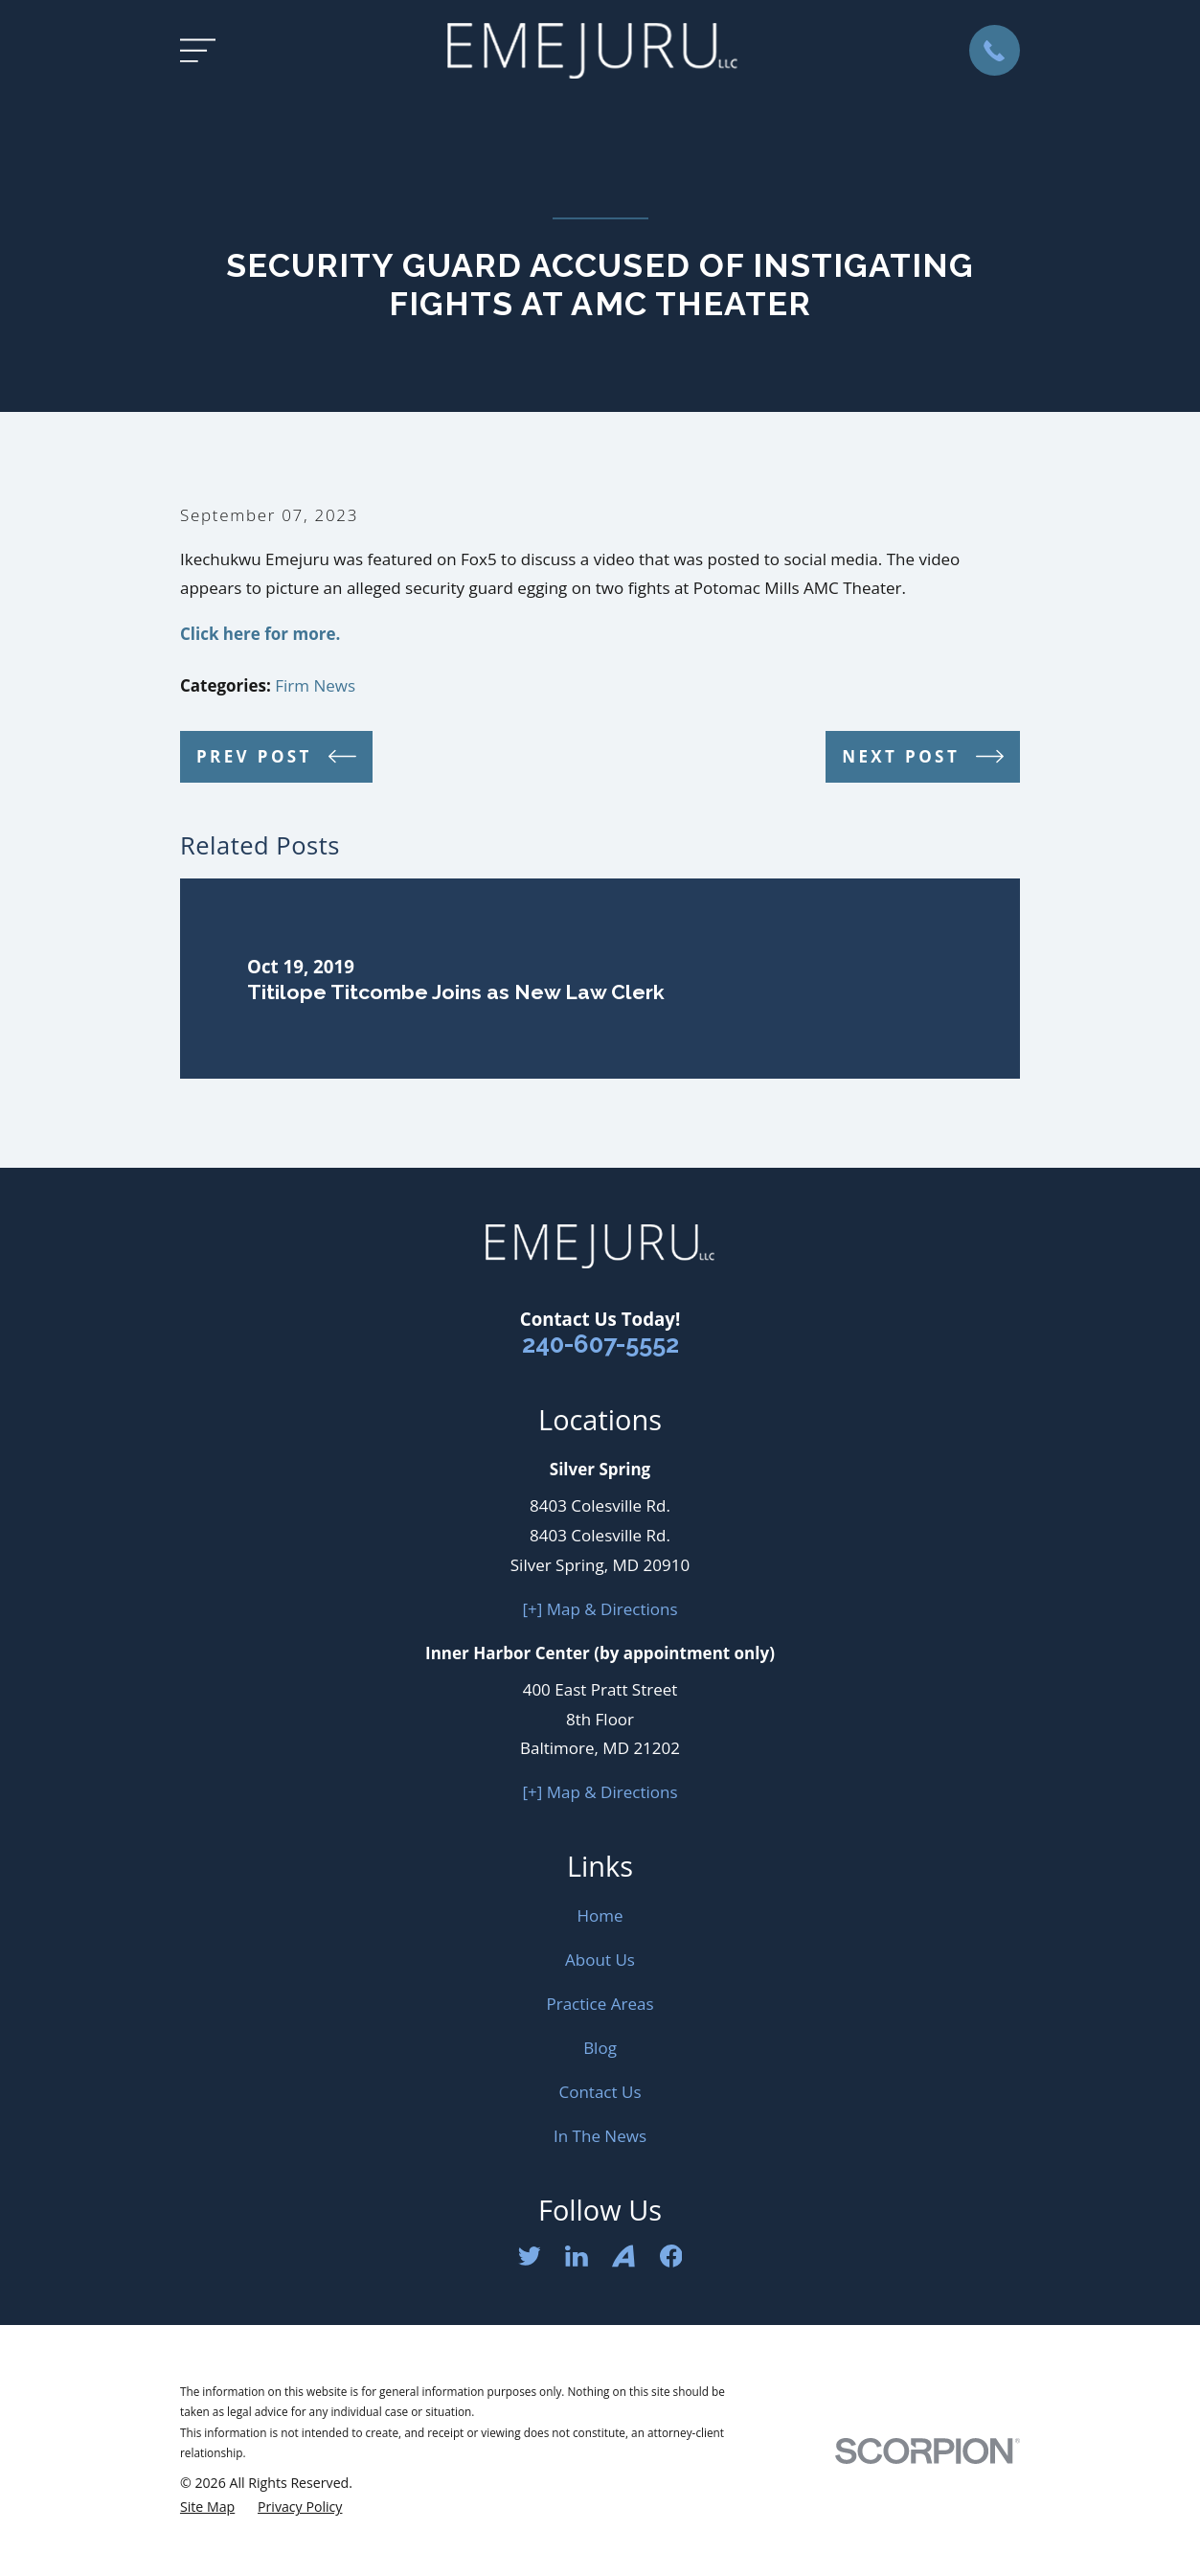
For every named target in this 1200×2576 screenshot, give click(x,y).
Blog (600, 2048)
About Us (600, 1960)
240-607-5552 (600, 1344)
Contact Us (600, 2092)
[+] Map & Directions (600, 1609)
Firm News (315, 685)
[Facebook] (671, 2256)
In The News (600, 2136)
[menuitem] (207, 2507)
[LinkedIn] (576, 2256)
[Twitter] (529, 2256)
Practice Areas (599, 2004)
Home (600, 1915)
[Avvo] (623, 2256)
